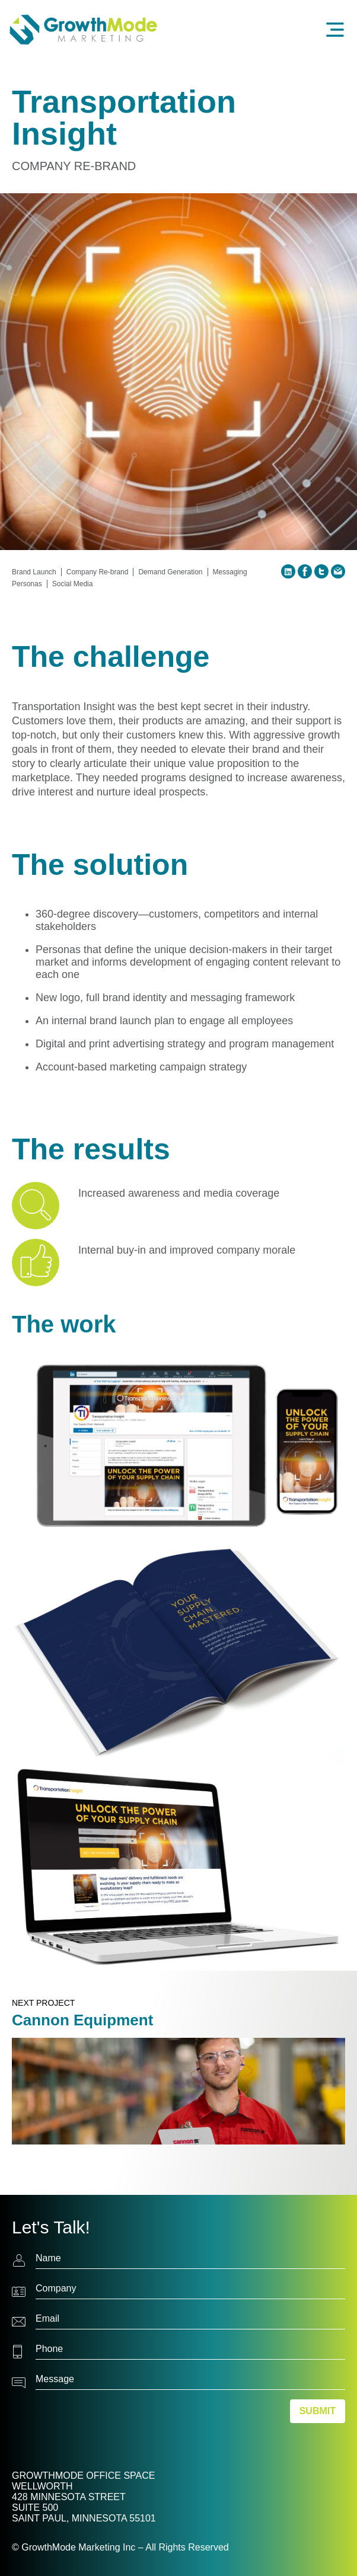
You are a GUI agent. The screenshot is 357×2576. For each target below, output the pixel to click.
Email (338, 571)
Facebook (305, 571)
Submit (317, 2411)
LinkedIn (288, 571)
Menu (337, 29)
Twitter (321, 571)
